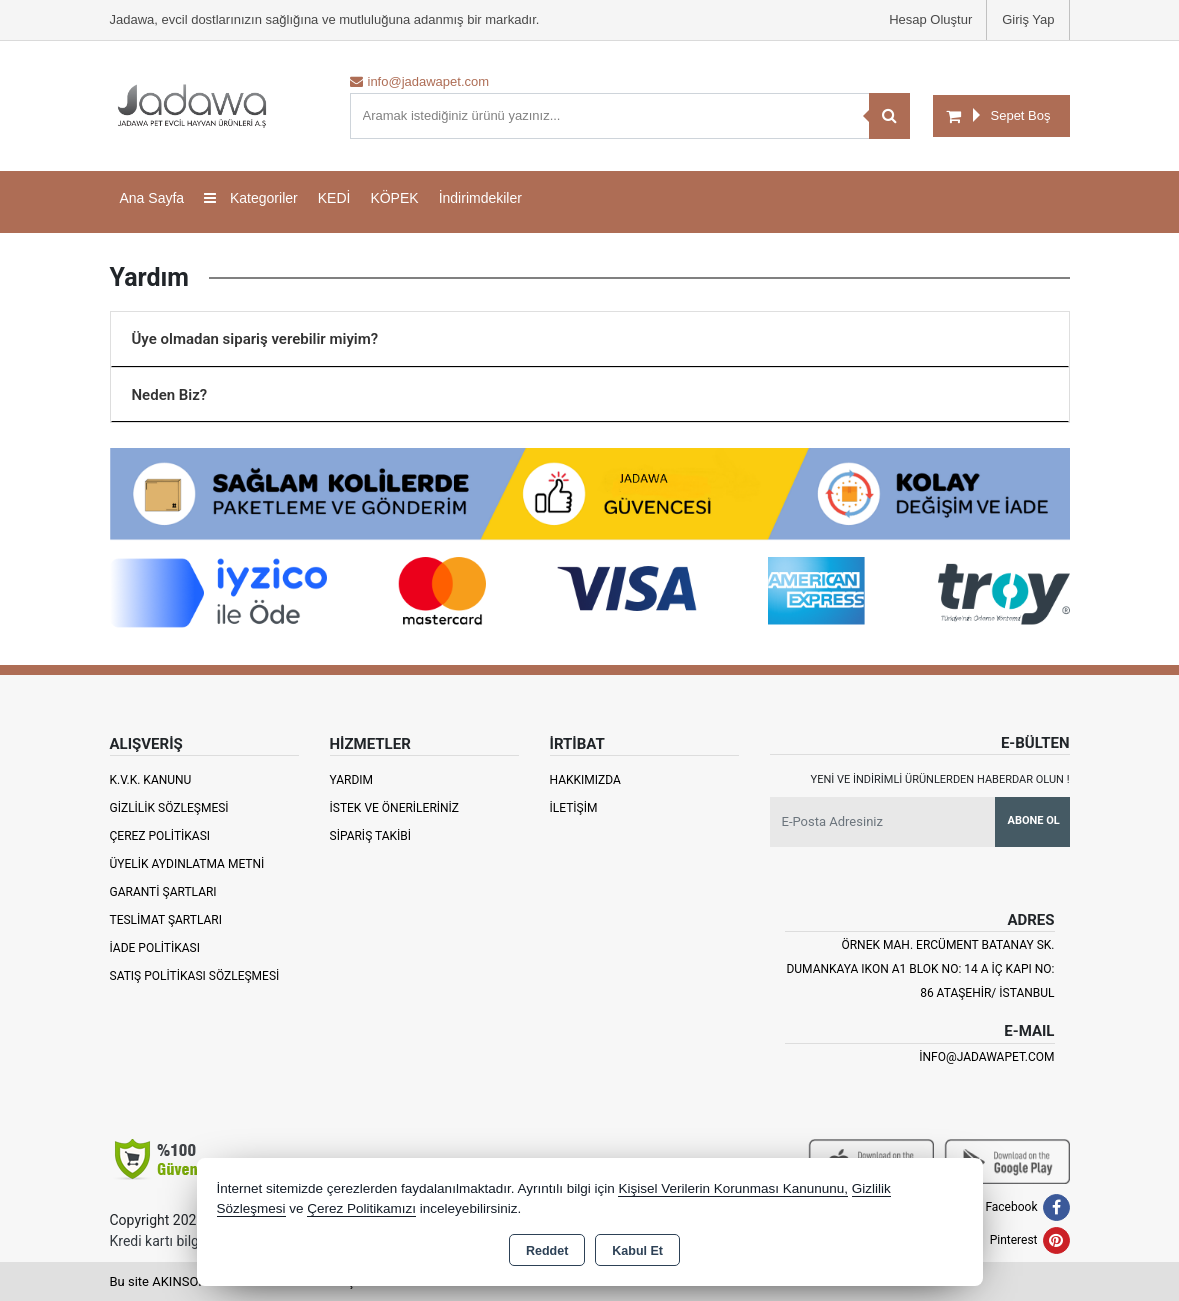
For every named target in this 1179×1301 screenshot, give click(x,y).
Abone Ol (1034, 820)
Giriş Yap (1028, 19)
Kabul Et (637, 1251)
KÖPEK (394, 198)
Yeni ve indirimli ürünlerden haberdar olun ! (940, 779)
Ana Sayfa (152, 198)
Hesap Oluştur (930, 19)
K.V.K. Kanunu (151, 780)
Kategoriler (251, 198)
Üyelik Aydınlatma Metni (187, 864)
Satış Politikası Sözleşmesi (195, 976)
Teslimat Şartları (166, 920)
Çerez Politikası (160, 836)
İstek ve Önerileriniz (395, 808)
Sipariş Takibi (371, 836)
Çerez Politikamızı (361, 1208)
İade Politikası (155, 948)
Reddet (547, 1251)
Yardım (352, 780)
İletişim (574, 808)
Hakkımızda (585, 780)
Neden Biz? (170, 395)
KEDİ (334, 198)
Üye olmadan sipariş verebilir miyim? (255, 339)
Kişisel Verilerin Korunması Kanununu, (733, 1188)
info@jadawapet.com (986, 1057)
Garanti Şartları (163, 892)
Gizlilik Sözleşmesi (169, 808)
